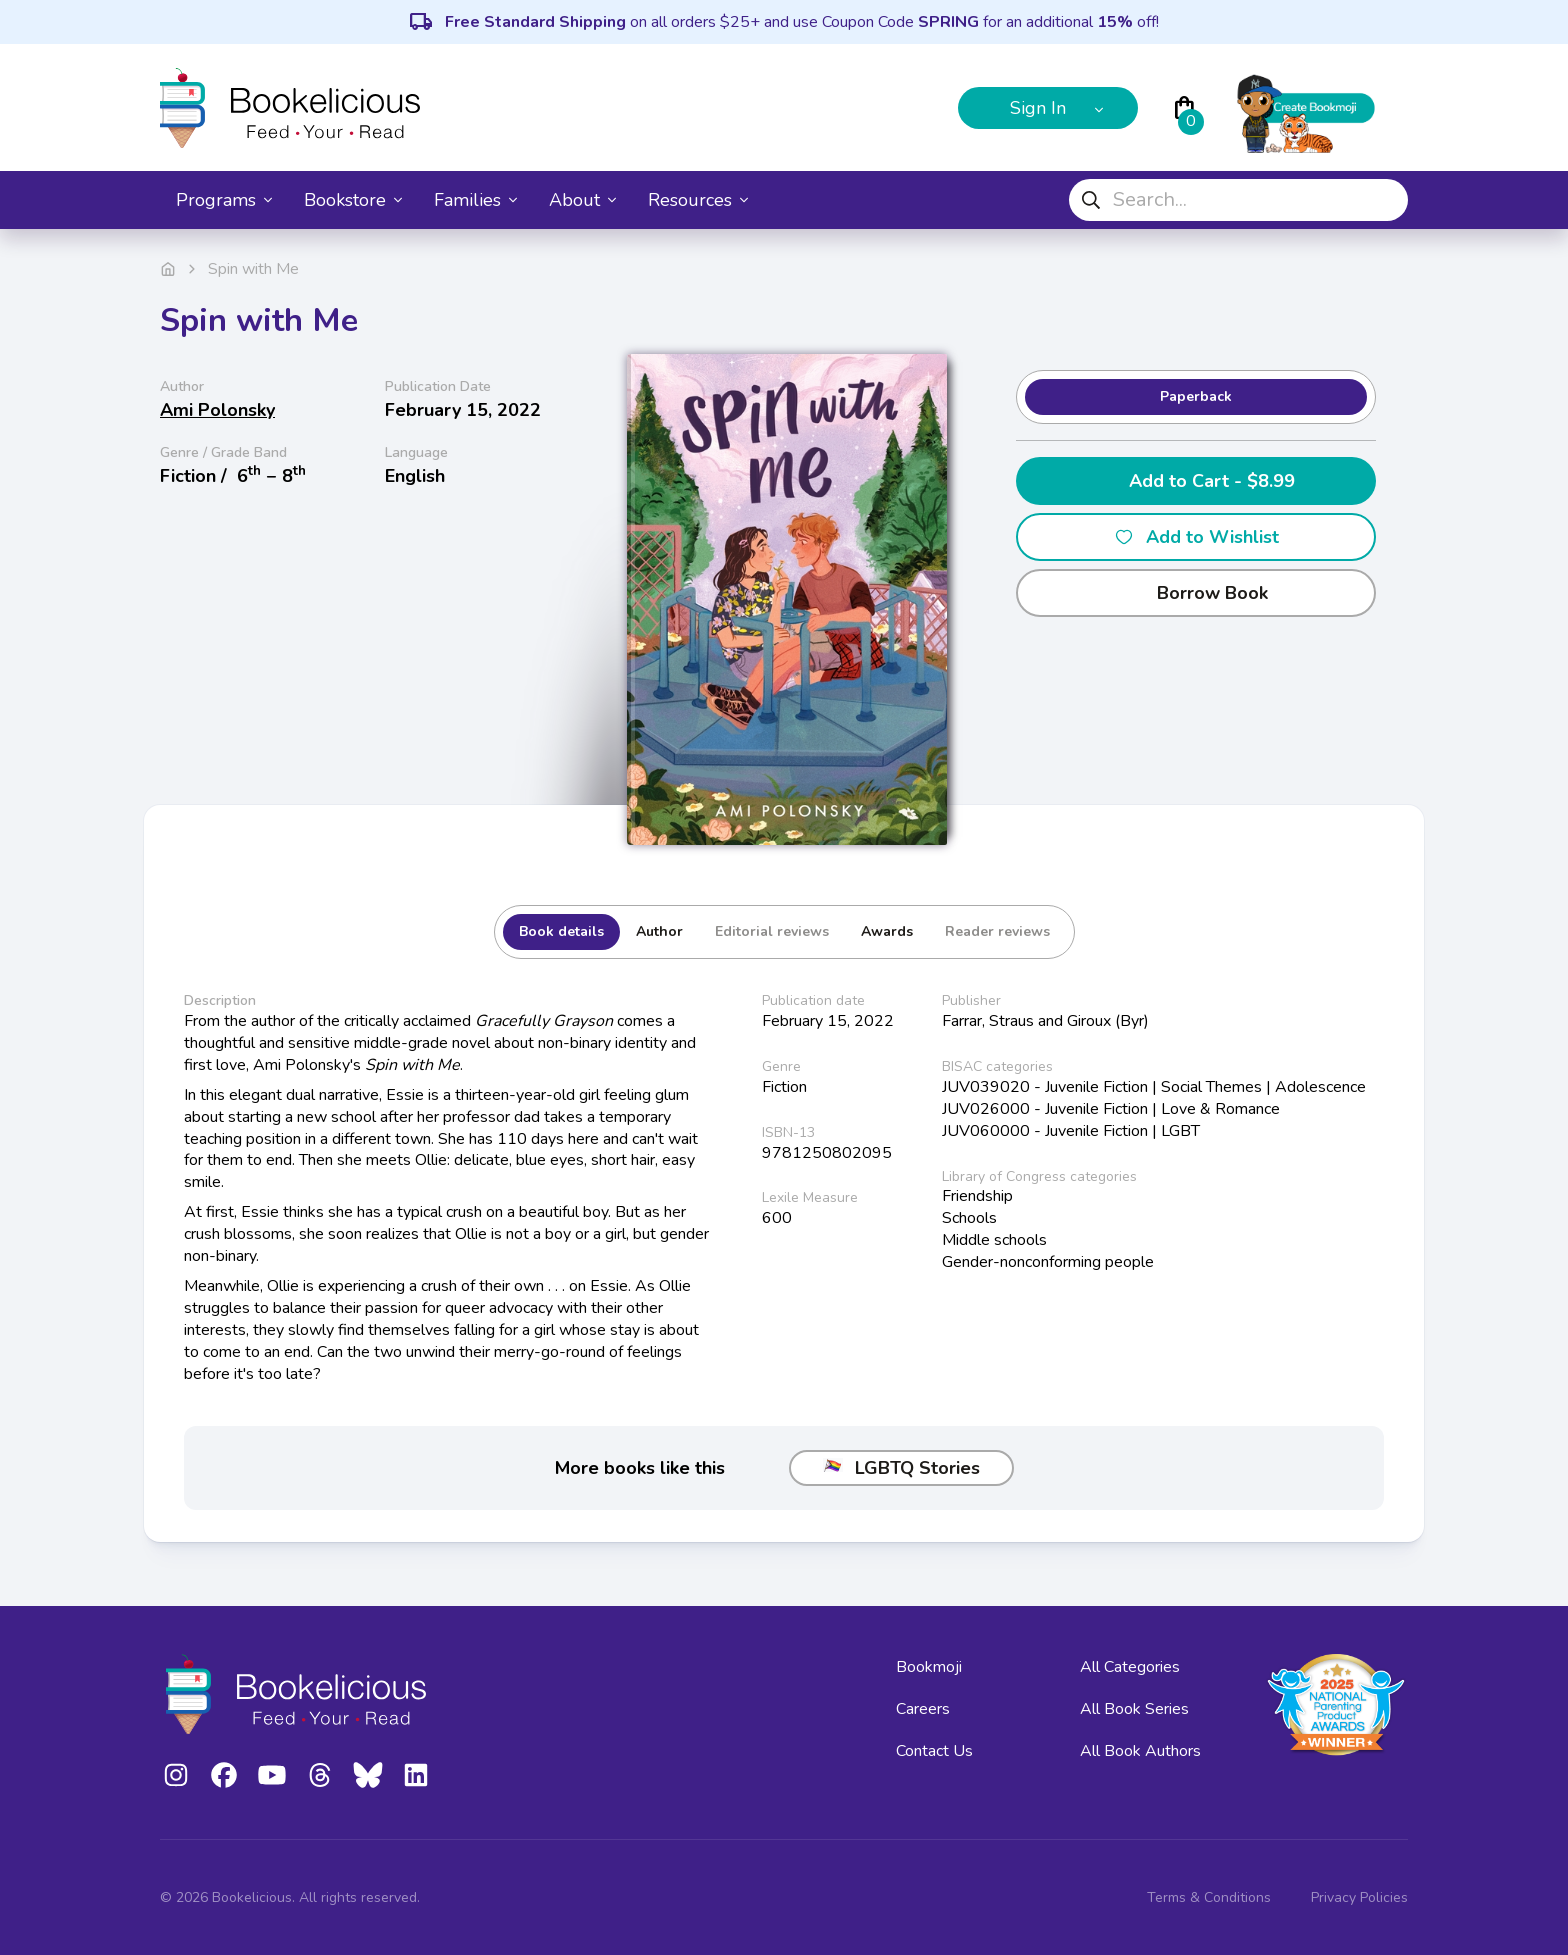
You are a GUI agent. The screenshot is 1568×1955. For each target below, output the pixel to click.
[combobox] (1238, 200)
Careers (923, 1709)
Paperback (1196, 396)
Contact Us (934, 1751)
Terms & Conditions (1209, 1897)
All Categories (1130, 1667)
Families (475, 200)
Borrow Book (1196, 593)
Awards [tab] (887, 931)
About (582, 200)
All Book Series (1134, 1709)
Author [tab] (659, 931)
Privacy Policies (1359, 1897)
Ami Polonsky (217, 410)
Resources (698, 200)
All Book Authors (1140, 1751)
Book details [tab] (561, 931)
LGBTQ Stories (901, 1468)
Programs (224, 200)
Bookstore (353, 200)
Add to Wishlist (1196, 537)
